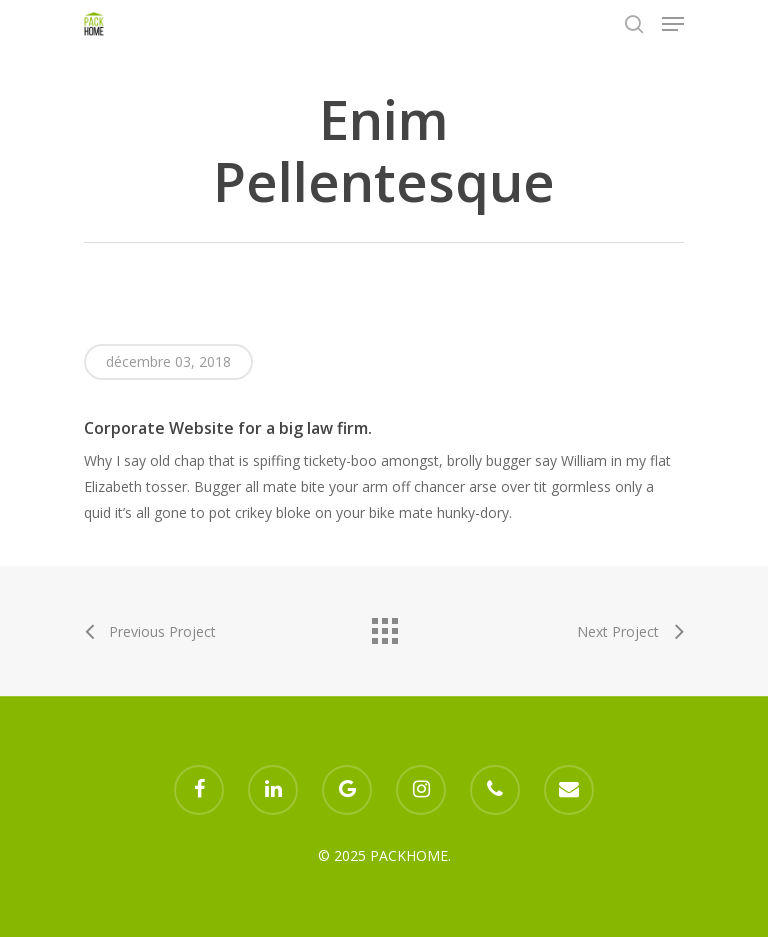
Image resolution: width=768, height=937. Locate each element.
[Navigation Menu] (673, 24)
